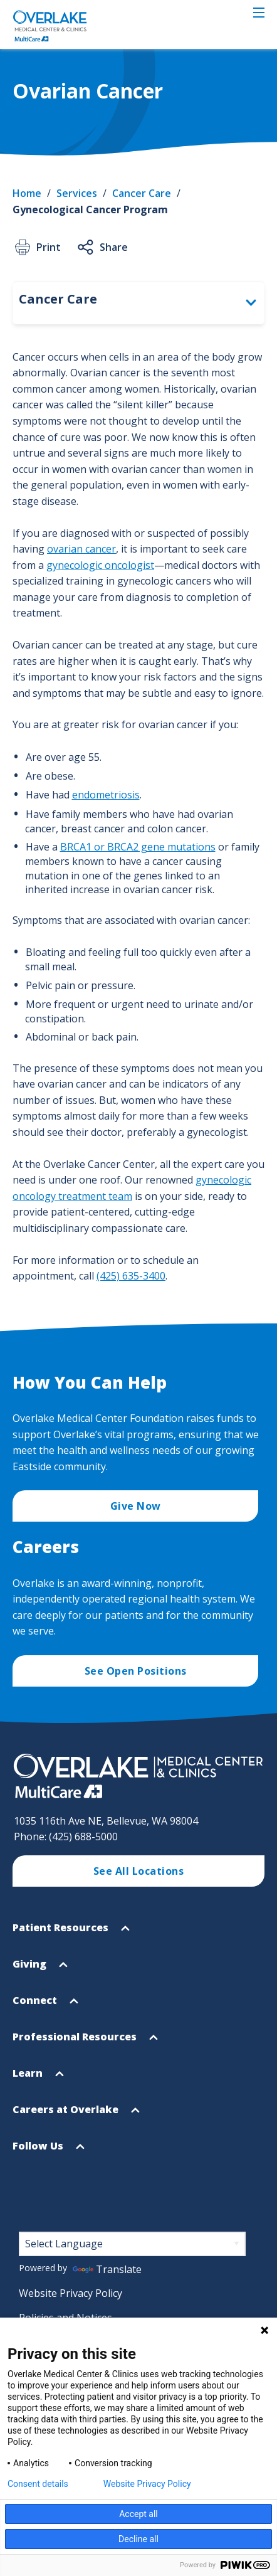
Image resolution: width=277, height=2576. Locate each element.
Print (37, 247)
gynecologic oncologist (100, 565)
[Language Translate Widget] (132, 2244)
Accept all (138, 2514)
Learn (38, 2078)
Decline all (138, 2539)
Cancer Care (141, 193)
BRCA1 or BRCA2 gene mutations (138, 847)
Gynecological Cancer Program (90, 209)
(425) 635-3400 (131, 1276)
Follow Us (49, 2151)
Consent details (38, 2484)
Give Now (135, 1506)
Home (27, 193)
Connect (45, 2005)
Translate (107, 2269)
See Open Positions (136, 1671)
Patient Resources (71, 1933)
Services (76, 193)
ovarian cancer (81, 549)
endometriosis (106, 795)
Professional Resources (85, 2042)
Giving (40, 1969)
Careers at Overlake (76, 2115)
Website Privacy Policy (70, 2293)
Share (102, 247)
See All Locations (138, 1871)
